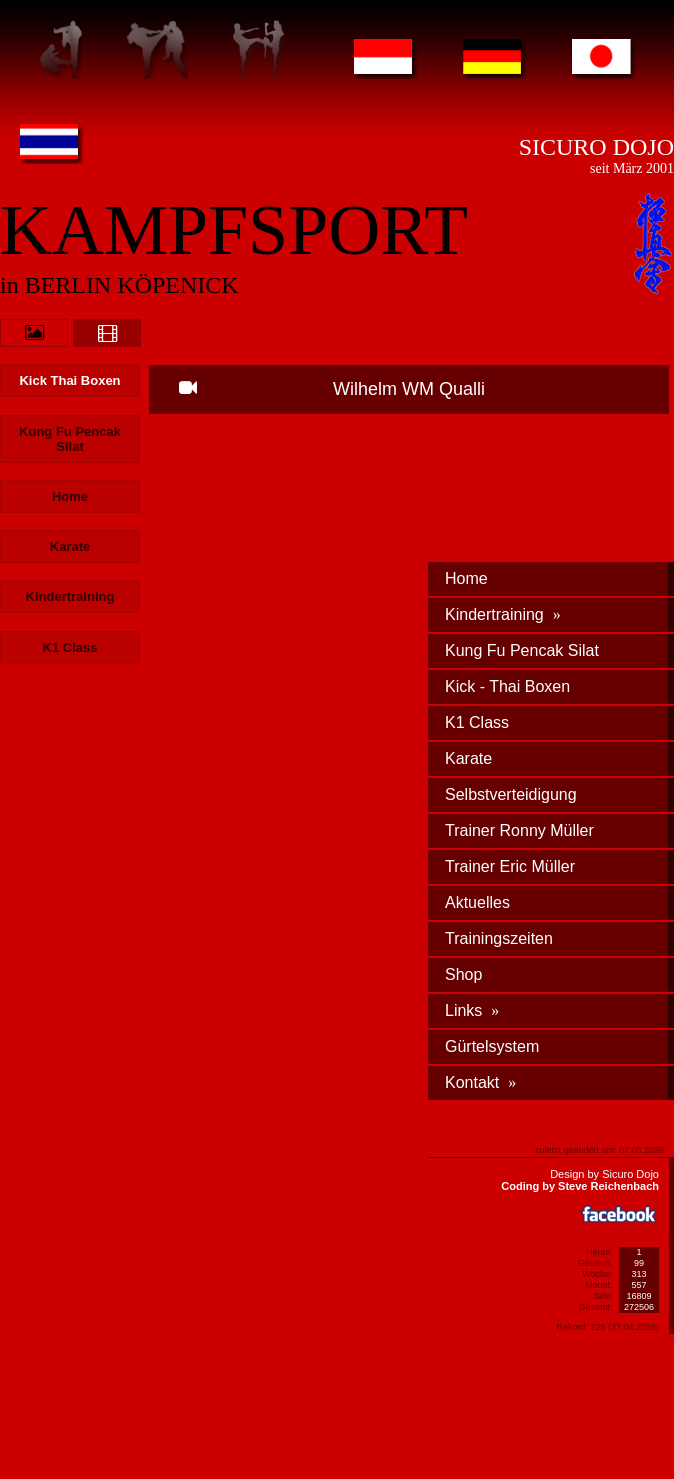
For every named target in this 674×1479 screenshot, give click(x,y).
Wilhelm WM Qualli (332, 389)
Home (466, 578)
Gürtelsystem (492, 1046)
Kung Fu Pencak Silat (522, 650)
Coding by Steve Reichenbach (580, 1186)
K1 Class (477, 722)
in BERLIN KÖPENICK (119, 285)
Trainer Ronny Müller (519, 830)
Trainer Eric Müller (510, 866)
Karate (468, 758)
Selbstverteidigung (511, 794)
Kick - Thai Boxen (507, 686)
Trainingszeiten (499, 938)
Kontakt (480, 1082)
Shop (463, 974)
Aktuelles (477, 902)
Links (472, 1010)
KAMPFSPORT (234, 230)
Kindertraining (503, 614)
